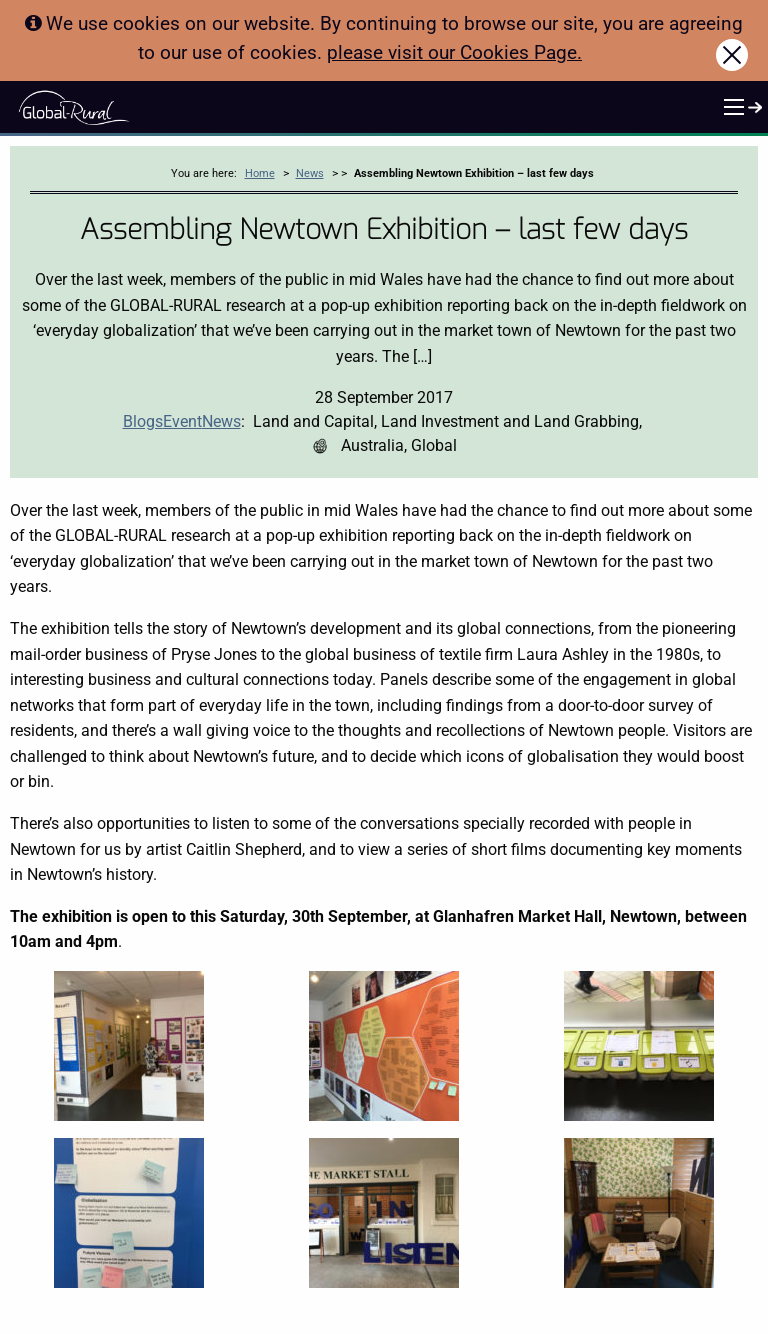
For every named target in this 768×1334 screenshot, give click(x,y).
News (310, 173)
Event (182, 421)
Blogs (143, 421)
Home (260, 173)
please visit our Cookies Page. (454, 52)
